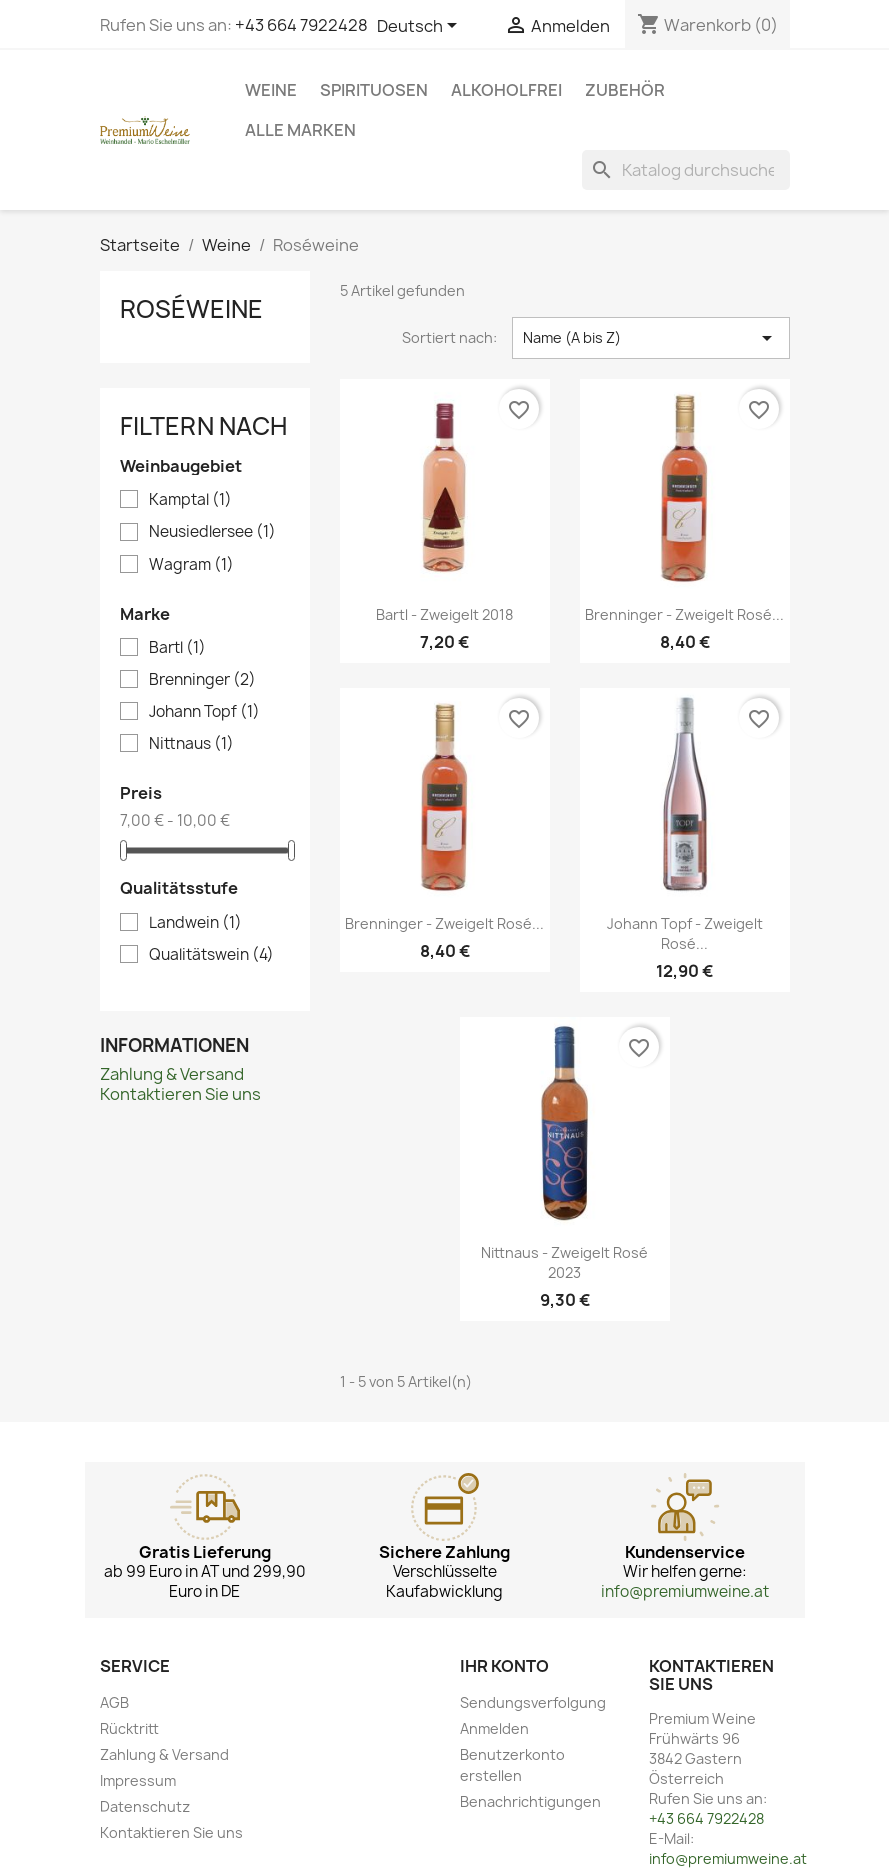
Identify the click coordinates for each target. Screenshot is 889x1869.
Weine (271, 90)
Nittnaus (191, 744)
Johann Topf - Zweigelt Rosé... (685, 933)
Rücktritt (129, 1728)
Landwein (195, 923)
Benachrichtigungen (530, 1801)
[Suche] (686, 170)
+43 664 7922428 (301, 25)
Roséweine (191, 309)
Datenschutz (145, 1806)
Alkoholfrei (506, 90)
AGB (114, 1702)
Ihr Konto (504, 1666)
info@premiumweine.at (685, 1591)
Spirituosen (374, 90)
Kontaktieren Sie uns (180, 1094)
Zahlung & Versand (172, 1074)
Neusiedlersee (212, 532)
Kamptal (190, 500)
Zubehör (625, 90)
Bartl (177, 648)
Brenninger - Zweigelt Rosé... (684, 614)
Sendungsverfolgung (533, 1702)
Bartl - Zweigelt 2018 (444, 614)
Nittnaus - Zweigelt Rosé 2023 (564, 1262)
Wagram (191, 565)
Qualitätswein (211, 955)
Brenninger (202, 680)
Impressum (138, 1780)
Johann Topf (204, 712)
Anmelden (494, 1728)
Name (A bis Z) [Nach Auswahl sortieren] (650, 338)
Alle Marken (300, 130)
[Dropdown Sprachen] (420, 27)
